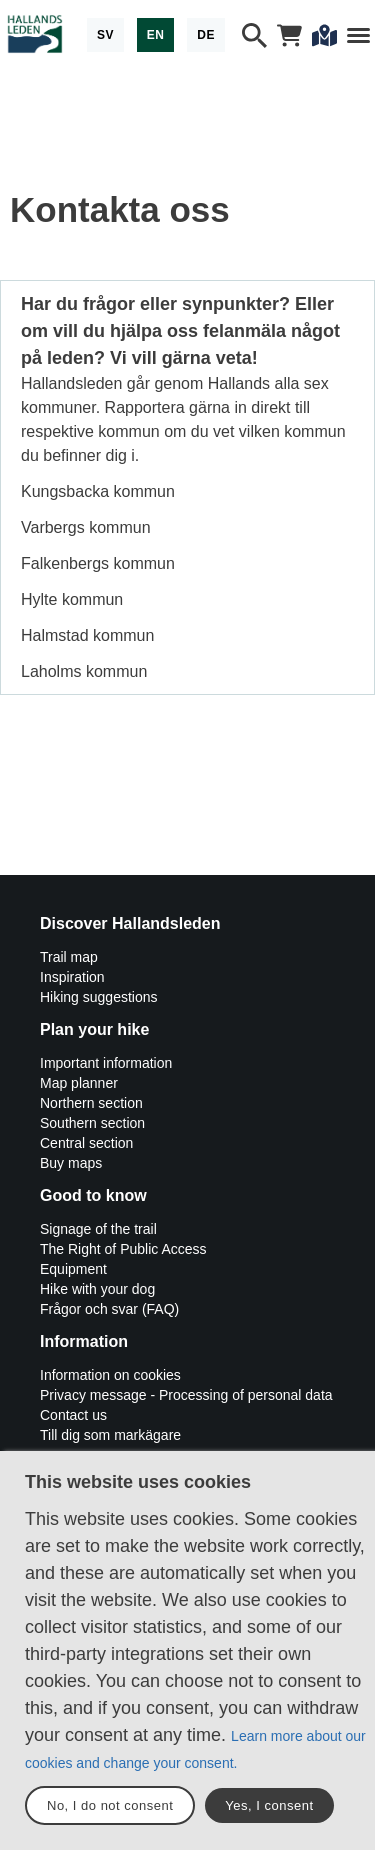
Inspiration (72, 977)
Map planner (79, 1083)
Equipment (73, 1269)
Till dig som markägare (110, 1435)
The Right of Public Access (123, 1249)
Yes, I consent (269, 1805)
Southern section (92, 1123)
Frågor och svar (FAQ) (109, 1309)
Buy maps (71, 1163)
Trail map (69, 957)
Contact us (73, 1415)
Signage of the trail (98, 1229)
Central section (86, 1143)
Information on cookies (110, 1375)
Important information (106, 1063)
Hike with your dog (97, 1289)
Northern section (91, 1103)
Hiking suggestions (99, 997)
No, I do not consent (110, 1805)
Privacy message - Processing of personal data (186, 1395)
